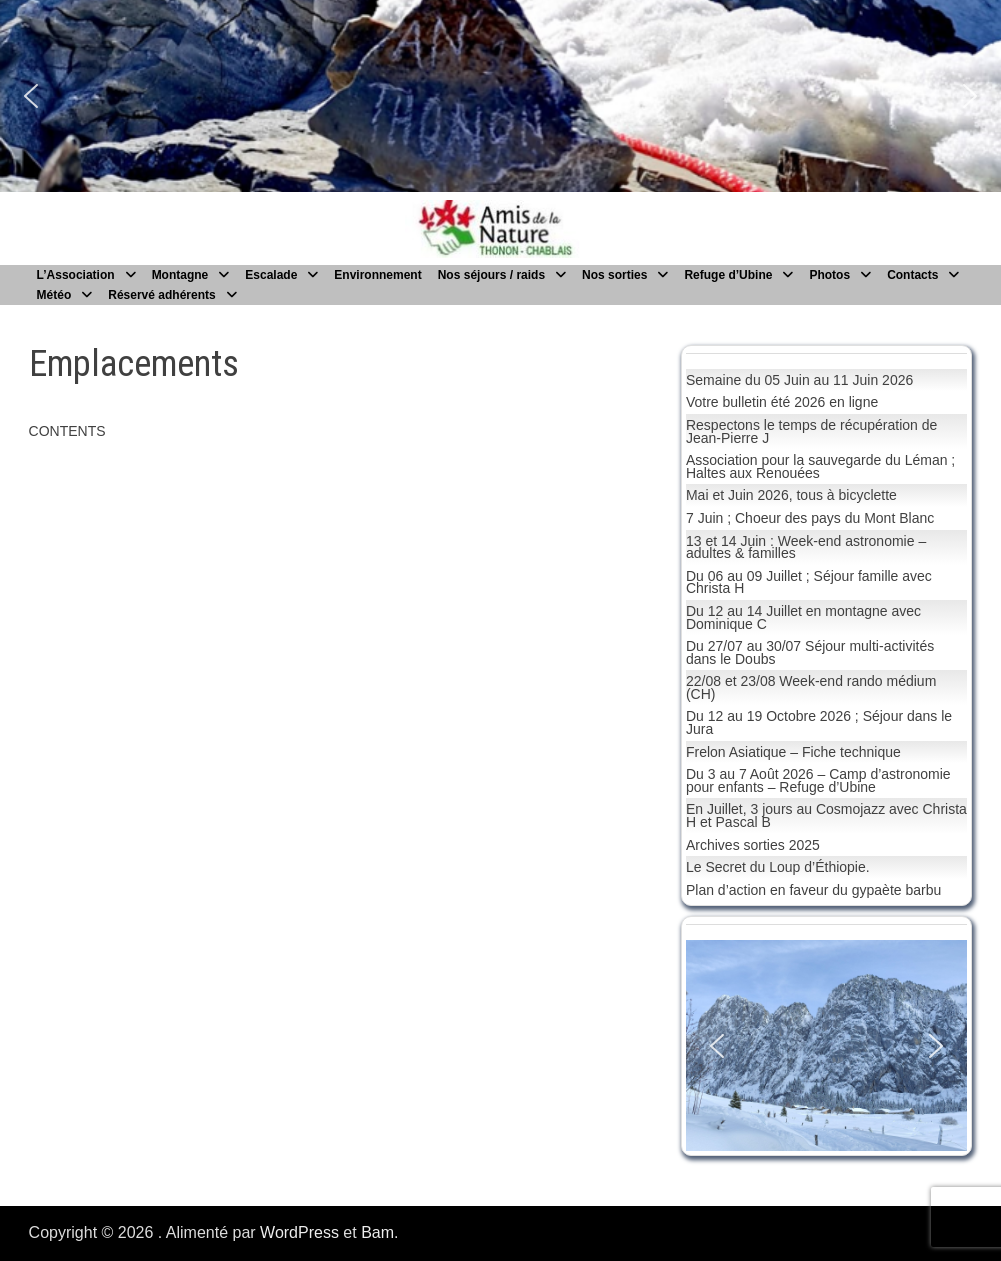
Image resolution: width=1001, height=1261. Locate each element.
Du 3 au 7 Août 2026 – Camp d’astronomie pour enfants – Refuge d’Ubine (818, 780)
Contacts (912, 275)
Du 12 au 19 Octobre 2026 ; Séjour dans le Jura (819, 722)
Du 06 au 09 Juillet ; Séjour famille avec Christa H (809, 582)
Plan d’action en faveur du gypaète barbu (813, 890)
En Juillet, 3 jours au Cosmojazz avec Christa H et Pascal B (826, 815)
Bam (377, 1232)
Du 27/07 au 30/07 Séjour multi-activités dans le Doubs (810, 652)
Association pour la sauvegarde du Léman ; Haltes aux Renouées (820, 466)
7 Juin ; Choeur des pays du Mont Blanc (810, 518)
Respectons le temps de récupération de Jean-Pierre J (811, 431)
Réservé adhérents (161, 295)
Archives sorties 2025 (753, 845)
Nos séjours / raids (491, 275)
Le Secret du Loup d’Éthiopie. (778, 867)
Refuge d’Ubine (728, 275)
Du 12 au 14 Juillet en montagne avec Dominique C (803, 617)
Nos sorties (614, 275)
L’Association (76, 275)
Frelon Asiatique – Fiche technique (793, 752)
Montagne (180, 275)
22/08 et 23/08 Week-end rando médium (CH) (811, 687)
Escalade (271, 275)
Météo (54, 295)
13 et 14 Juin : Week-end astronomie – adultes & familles (806, 547)
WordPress (299, 1232)
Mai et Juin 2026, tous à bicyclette (791, 495)
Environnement (377, 275)
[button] (31, 96)
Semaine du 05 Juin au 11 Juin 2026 (799, 380)
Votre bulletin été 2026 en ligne (782, 402)
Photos (829, 275)
